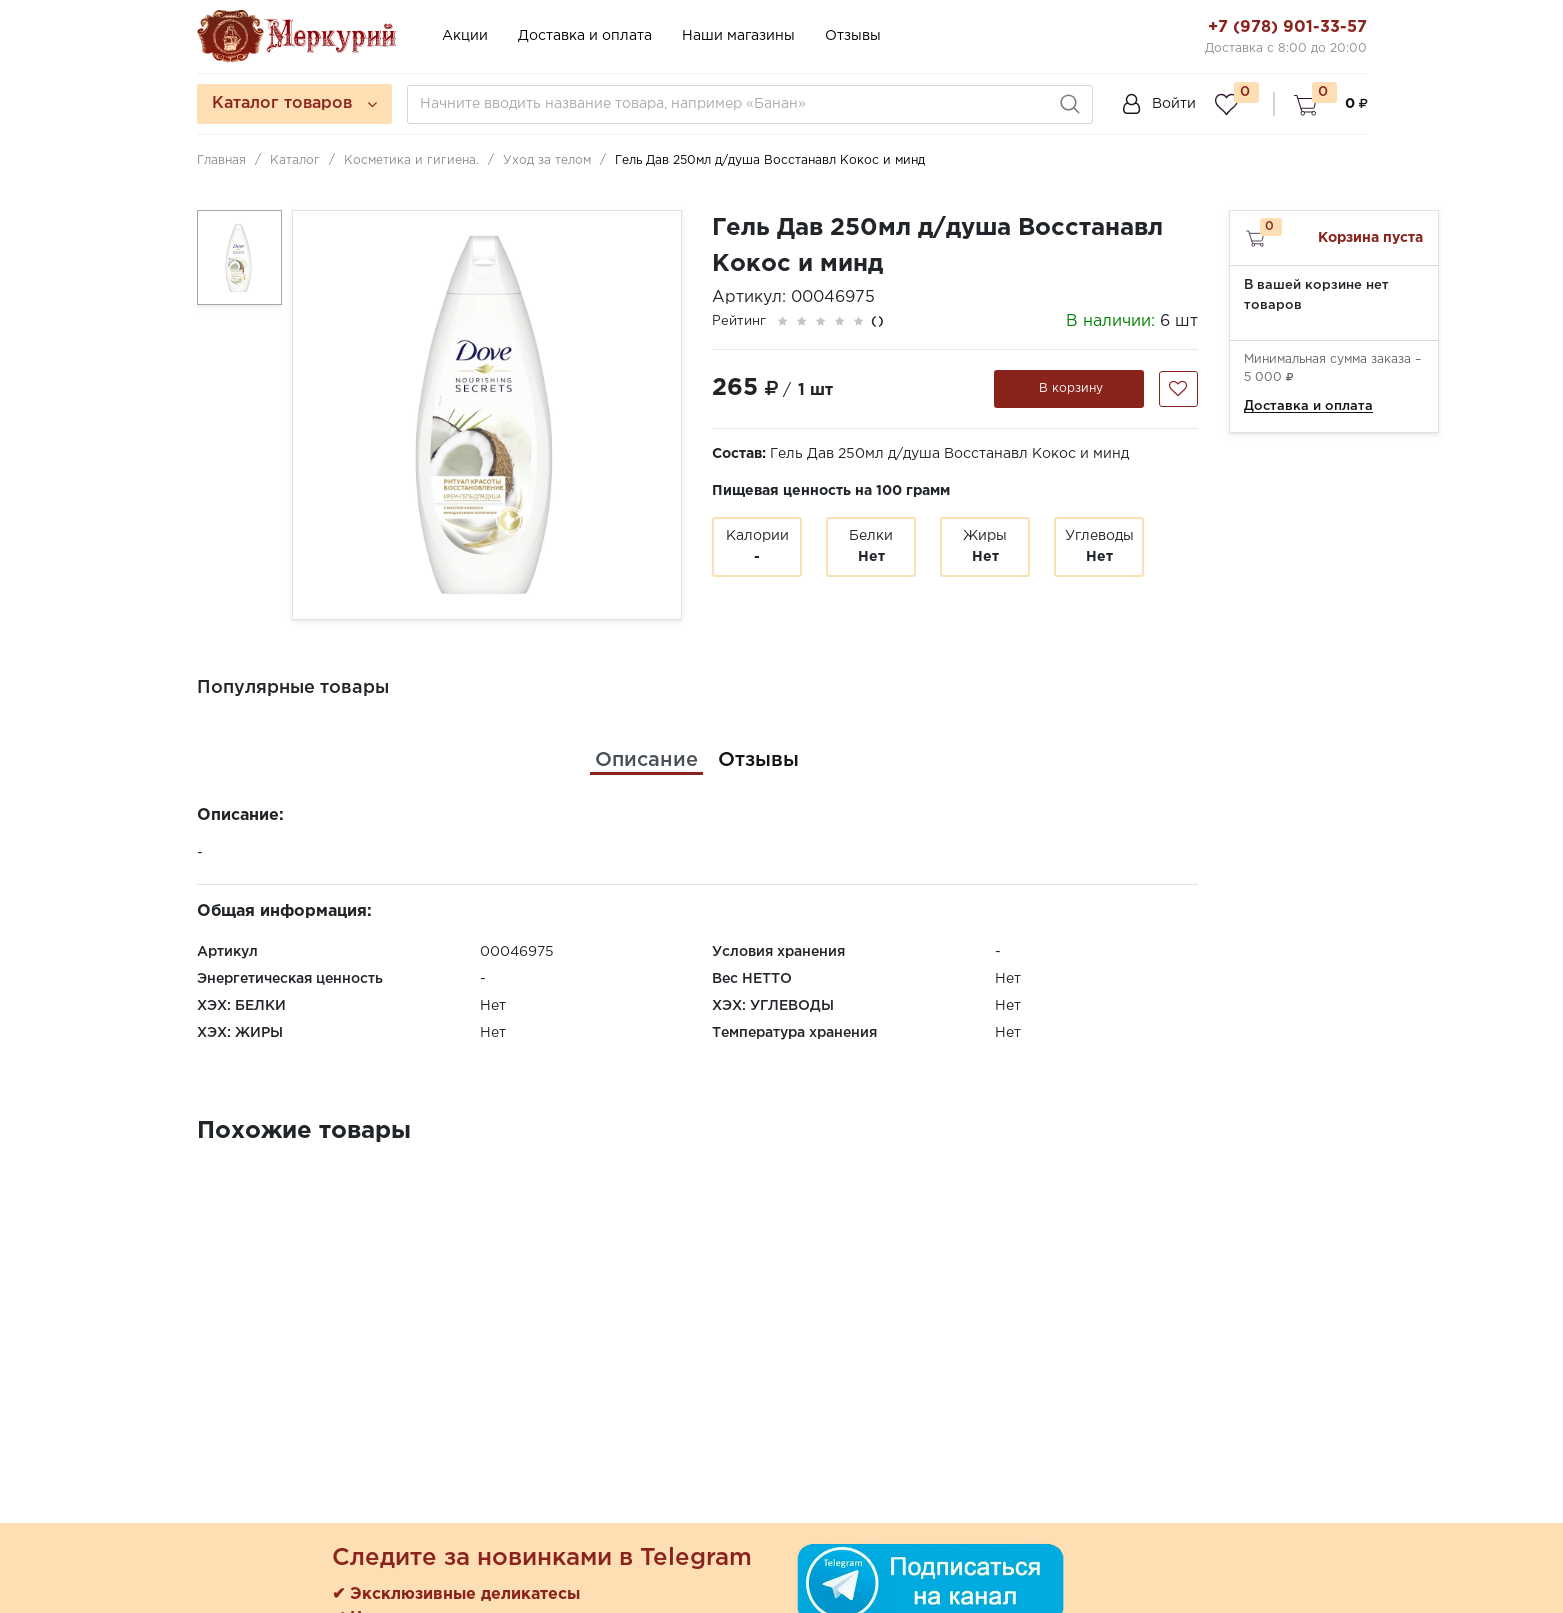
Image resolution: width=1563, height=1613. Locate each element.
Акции (465, 36)
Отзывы (853, 36)
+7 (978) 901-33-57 (1287, 27)
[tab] (646, 760)
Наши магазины (738, 36)
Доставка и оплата (585, 36)
